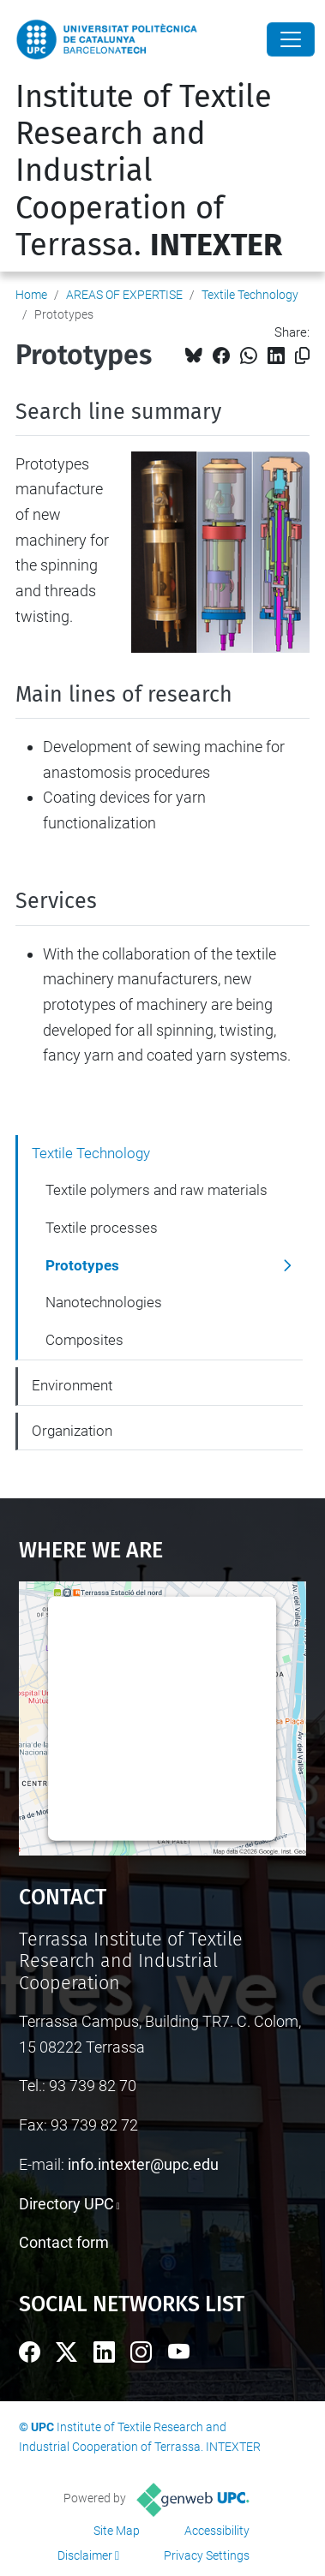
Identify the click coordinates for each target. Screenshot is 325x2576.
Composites (84, 1339)
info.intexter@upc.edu (143, 2164)
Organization (72, 1430)
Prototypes (82, 1265)
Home (31, 295)
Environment (72, 1385)
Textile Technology (250, 295)
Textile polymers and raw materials (156, 1189)
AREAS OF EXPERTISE (124, 295)
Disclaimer (84, 2555)
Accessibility (217, 2530)
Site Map (116, 2530)
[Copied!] (302, 356)
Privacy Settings (207, 2555)
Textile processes (101, 1227)
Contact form (64, 2242)
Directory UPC (66, 2204)
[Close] (291, 39)
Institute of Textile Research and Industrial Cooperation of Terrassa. (148, 171)
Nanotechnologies (103, 1302)
